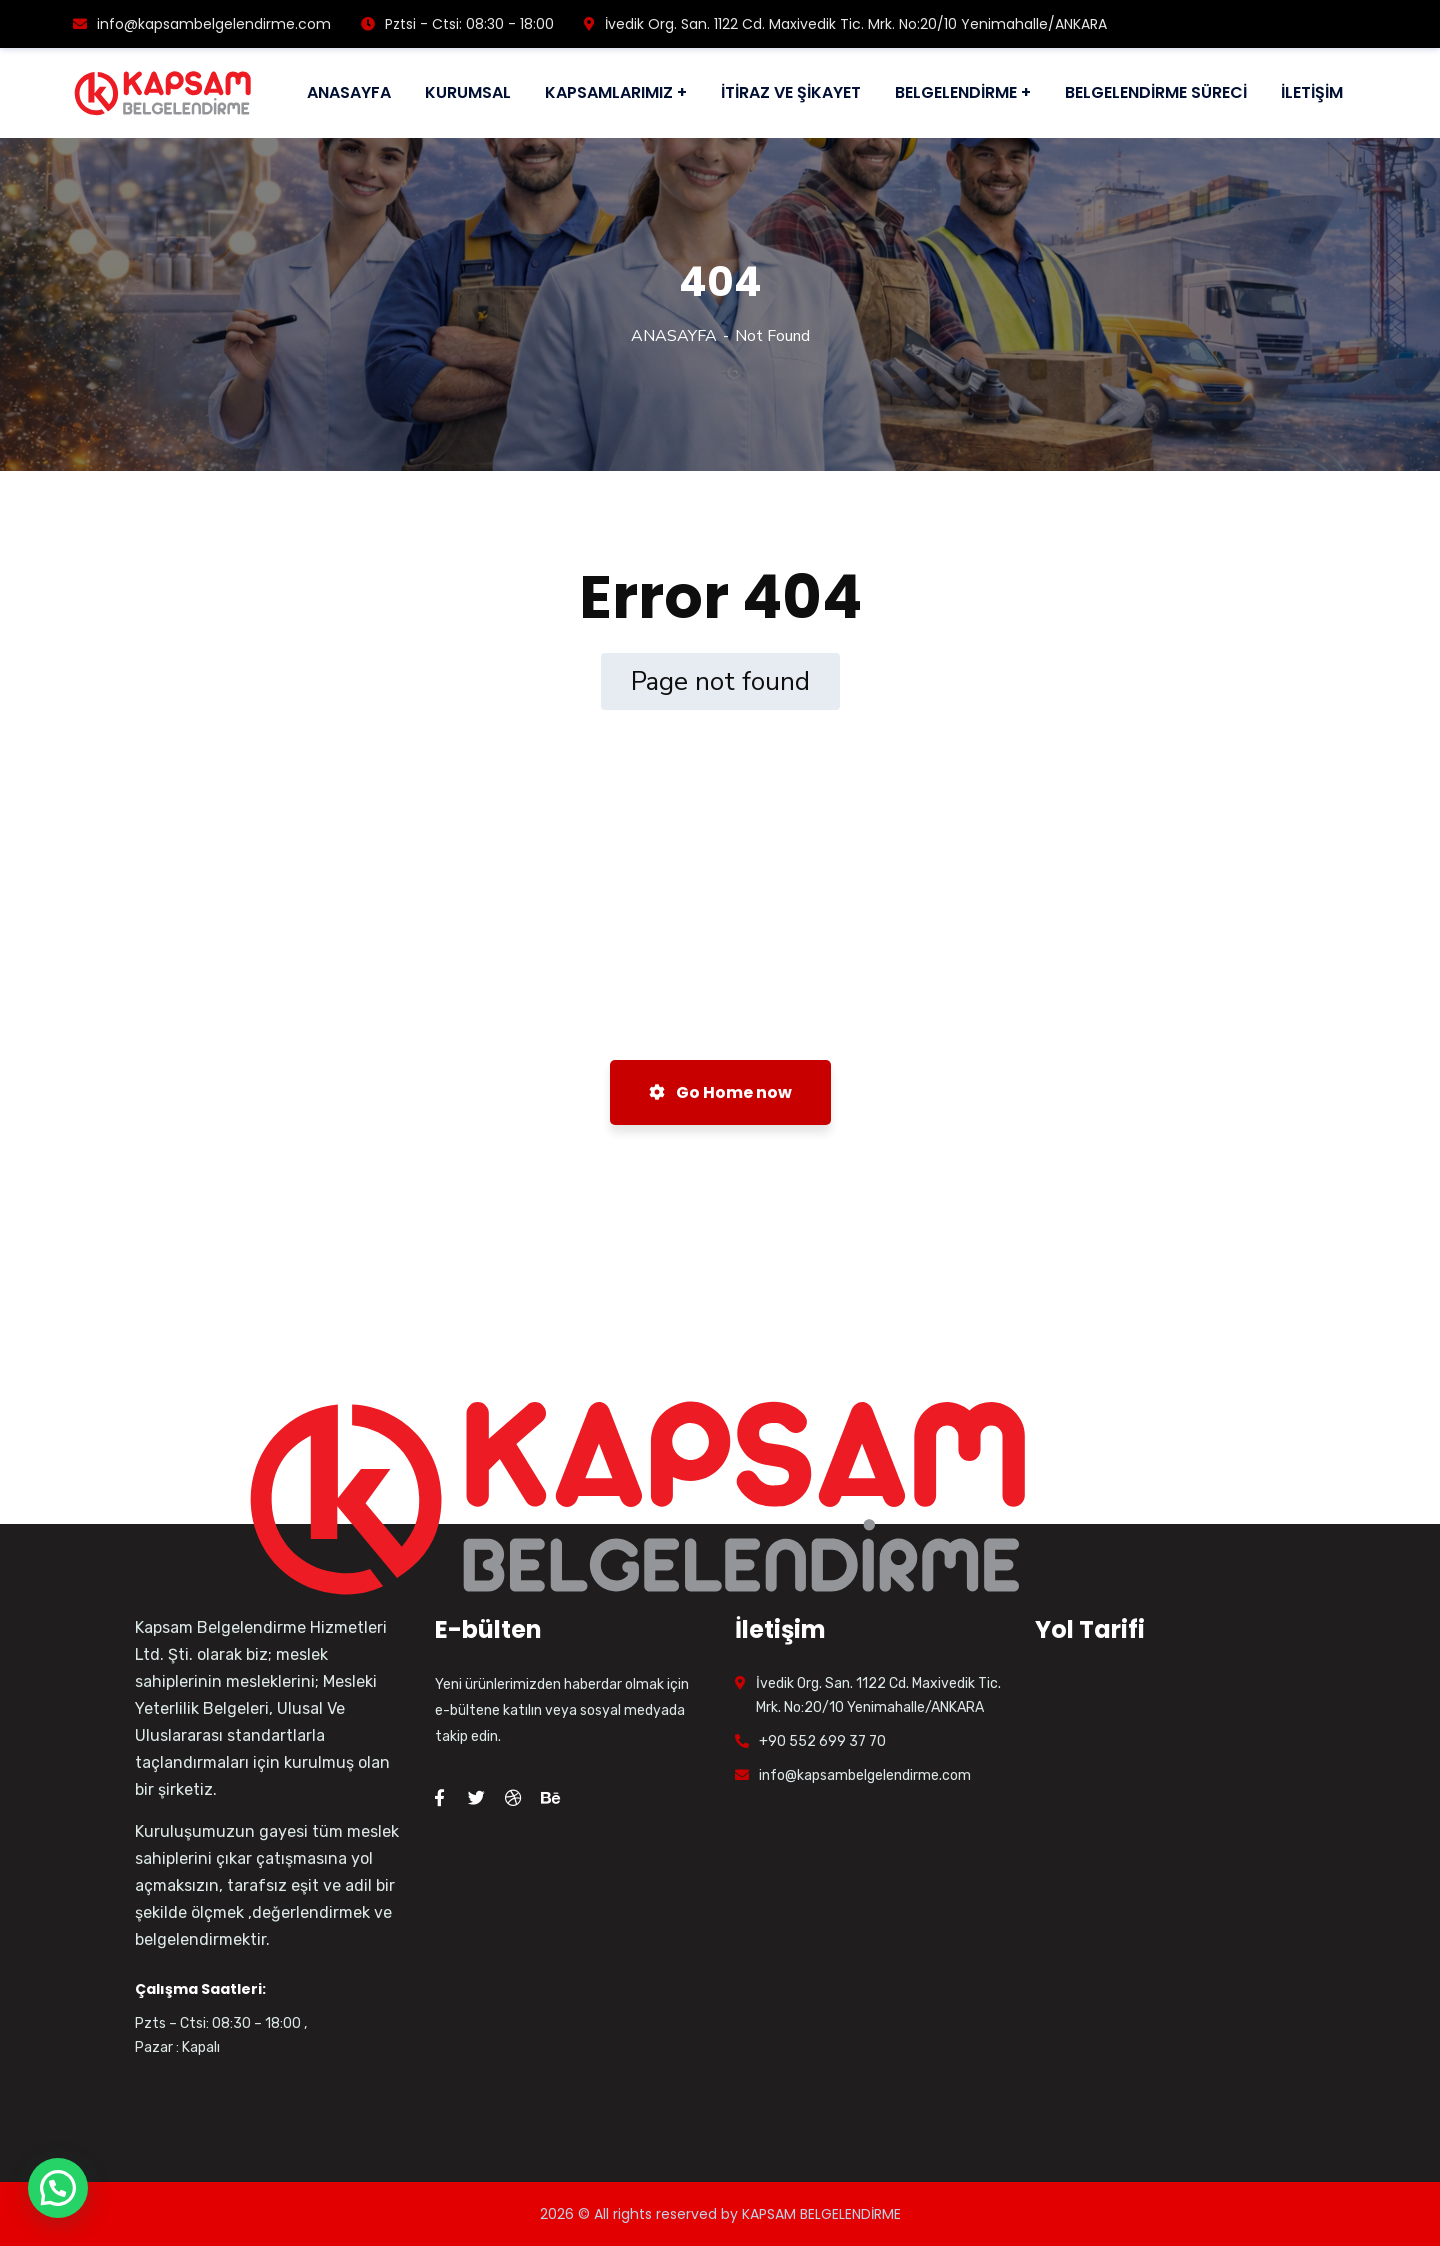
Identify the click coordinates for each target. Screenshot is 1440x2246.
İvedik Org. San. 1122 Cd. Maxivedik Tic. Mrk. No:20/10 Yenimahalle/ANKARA (845, 24)
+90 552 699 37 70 (822, 1741)
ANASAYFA (674, 336)
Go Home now (720, 1092)
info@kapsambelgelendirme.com (202, 24)
